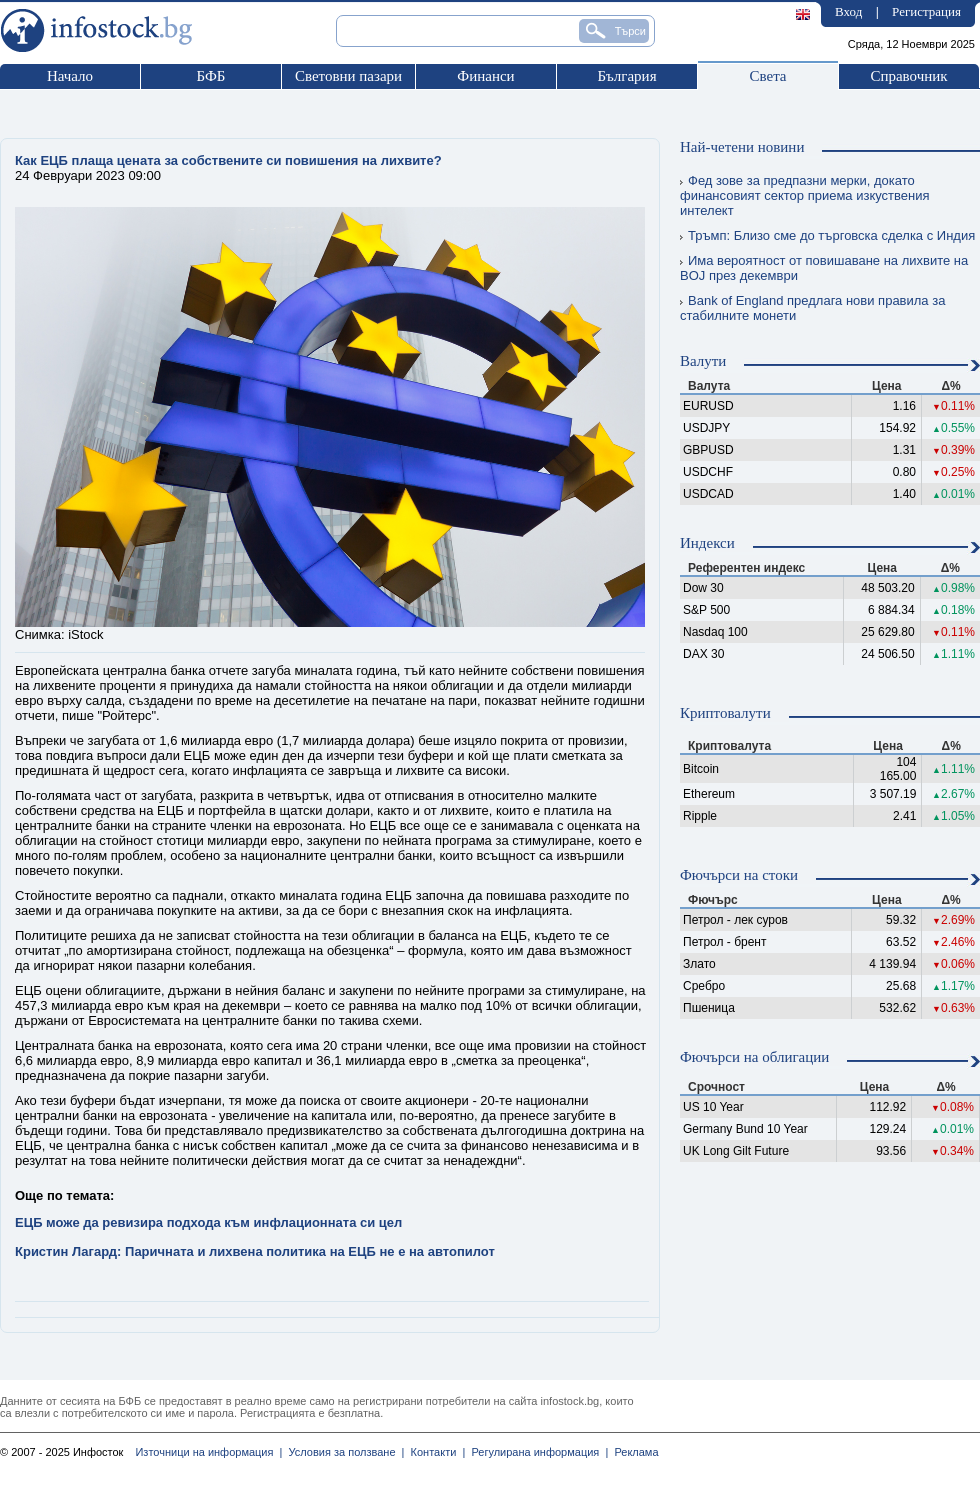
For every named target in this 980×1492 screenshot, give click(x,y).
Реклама (633, 1452)
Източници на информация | (208, 1452)
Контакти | (434, 1452)
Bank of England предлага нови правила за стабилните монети (812, 308)
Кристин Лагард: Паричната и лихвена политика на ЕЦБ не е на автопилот (255, 1251)
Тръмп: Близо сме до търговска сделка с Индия (827, 235)
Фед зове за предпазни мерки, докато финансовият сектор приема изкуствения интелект (805, 195)
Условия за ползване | (343, 1452)
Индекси (707, 543)
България (626, 76)
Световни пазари (348, 76)
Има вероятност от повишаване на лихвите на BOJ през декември (824, 268)
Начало (70, 76)
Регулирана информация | (536, 1452)
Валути (703, 361)
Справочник (908, 76)
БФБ (211, 76)
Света (767, 76)
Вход (848, 11)
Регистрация (926, 11)
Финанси (485, 76)
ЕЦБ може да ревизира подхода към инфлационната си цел (208, 1222)
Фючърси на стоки (739, 875)
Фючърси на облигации (754, 1057)
